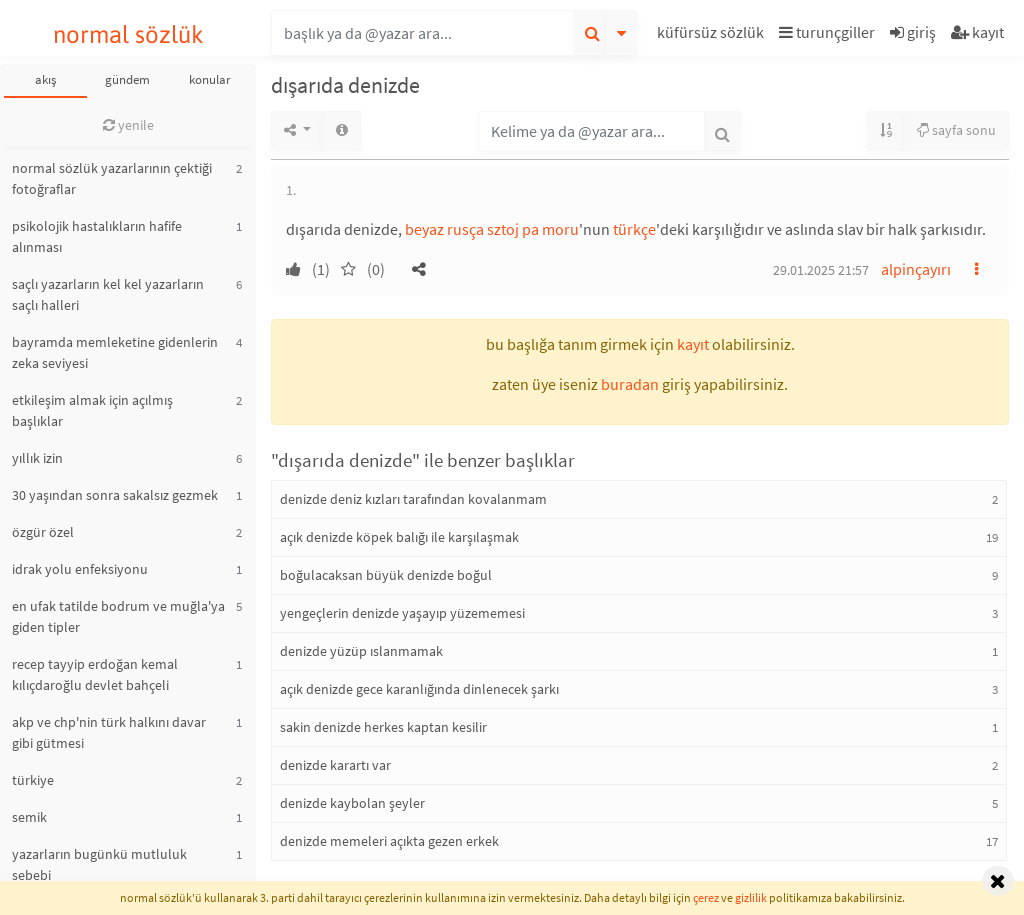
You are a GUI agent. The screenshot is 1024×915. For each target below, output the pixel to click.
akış (45, 79)
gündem (127, 79)
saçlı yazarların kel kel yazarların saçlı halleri (108, 294)
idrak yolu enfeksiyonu (80, 569)
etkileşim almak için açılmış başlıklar (92, 410)
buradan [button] (630, 384)
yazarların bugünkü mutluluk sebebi (99, 864)
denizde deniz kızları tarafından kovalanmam (413, 499)
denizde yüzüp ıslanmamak (361, 651)
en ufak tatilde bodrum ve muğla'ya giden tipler (118, 616)
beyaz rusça (444, 229)
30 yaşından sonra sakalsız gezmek (115, 495)
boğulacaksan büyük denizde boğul (386, 575)
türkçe (634, 229)
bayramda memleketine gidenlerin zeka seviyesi (115, 352)
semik (29, 817)
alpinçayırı (916, 269)
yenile (128, 125)
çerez (706, 897)
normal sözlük (128, 34)
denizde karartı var (335, 765)
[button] (713, 35)
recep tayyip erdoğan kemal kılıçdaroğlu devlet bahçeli (95, 674)
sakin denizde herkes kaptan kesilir (383, 727)
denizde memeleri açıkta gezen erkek (389, 841)
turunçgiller (827, 32)
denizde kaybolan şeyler (352, 803)
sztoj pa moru (533, 229)
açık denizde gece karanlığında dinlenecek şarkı (419, 689)
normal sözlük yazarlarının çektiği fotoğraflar (112, 178)
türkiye (33, 780)
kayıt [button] (693, 344)
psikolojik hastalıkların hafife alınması (97, 236)
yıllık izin (37, 458)
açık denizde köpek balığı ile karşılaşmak (399, 537)
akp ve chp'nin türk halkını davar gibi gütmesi (109, 732)
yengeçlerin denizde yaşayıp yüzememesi (402, 613)
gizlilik (751, 897)
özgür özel (43, 532)
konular (210, 79)
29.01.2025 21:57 (821, 270)
